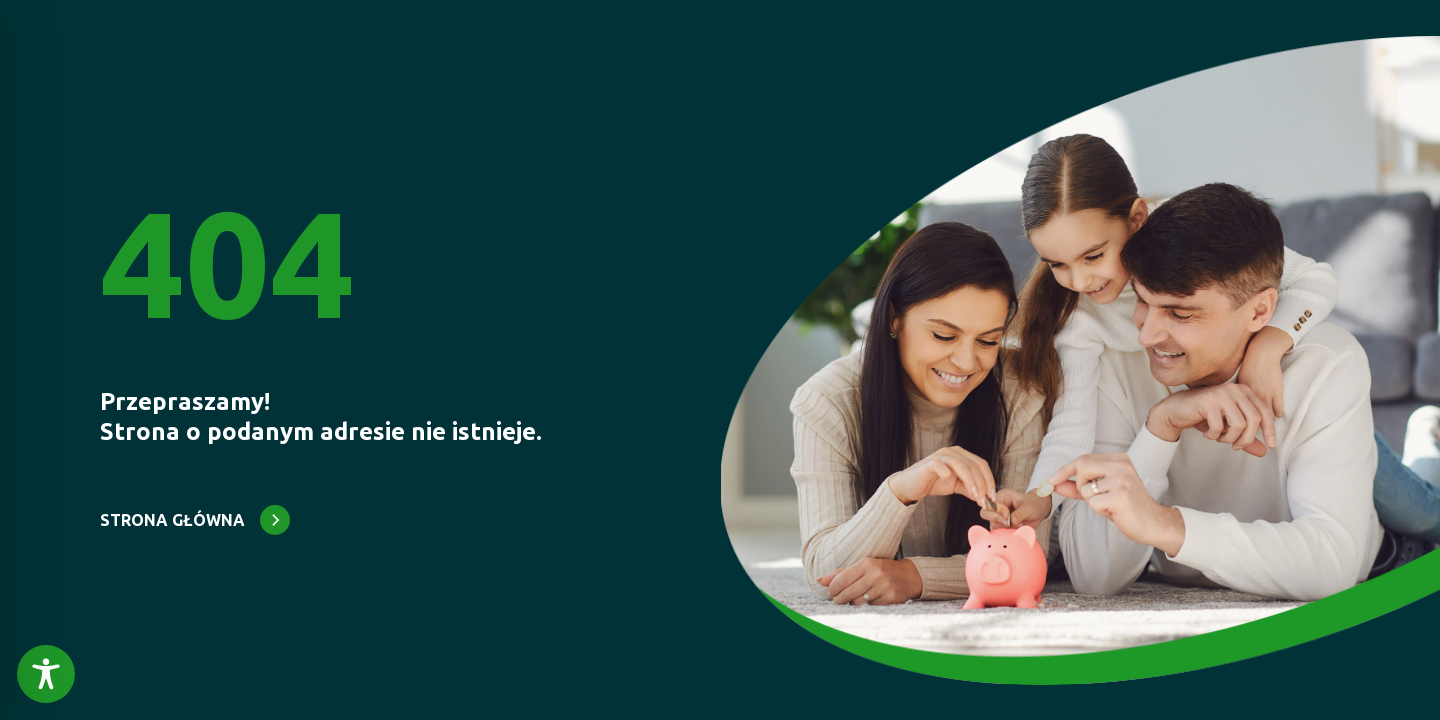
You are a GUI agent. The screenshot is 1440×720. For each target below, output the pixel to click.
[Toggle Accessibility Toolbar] (46, 674)
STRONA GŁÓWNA (172, 520)
